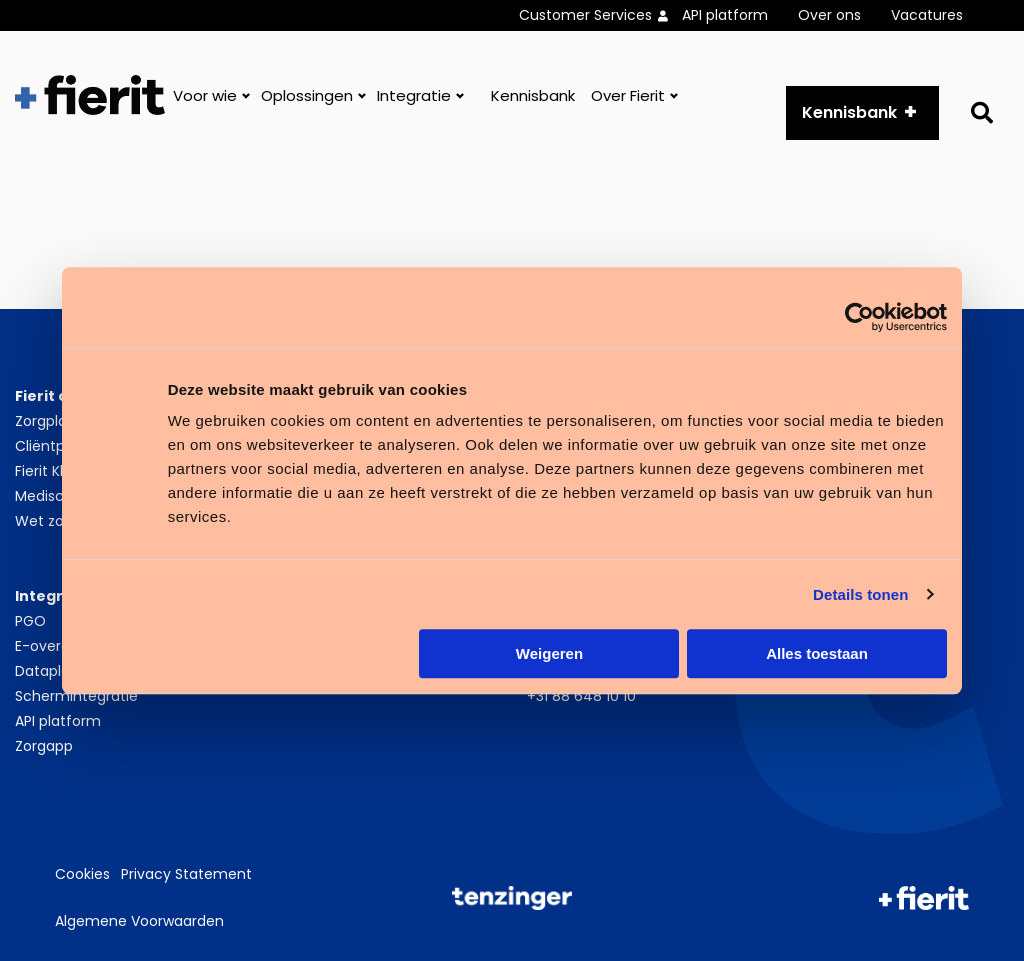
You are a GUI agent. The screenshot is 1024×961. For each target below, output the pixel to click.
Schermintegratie (76, 696)
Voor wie (205, 95)
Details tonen (860, 594)
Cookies (82, 874)
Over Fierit (628, 95)
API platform (725, 15)
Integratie (414, 95)
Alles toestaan (817, 653)
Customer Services (585, 15)
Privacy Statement (186, 874)
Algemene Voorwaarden (139, 921)
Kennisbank (533, 95)
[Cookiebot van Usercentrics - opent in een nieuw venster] (859, 317)
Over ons (829, 15)
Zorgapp (44, 746)
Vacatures (927, 15)
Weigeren (549, 653)
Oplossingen (307, 95)
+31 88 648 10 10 (581, 696)
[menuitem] (600, 15)
